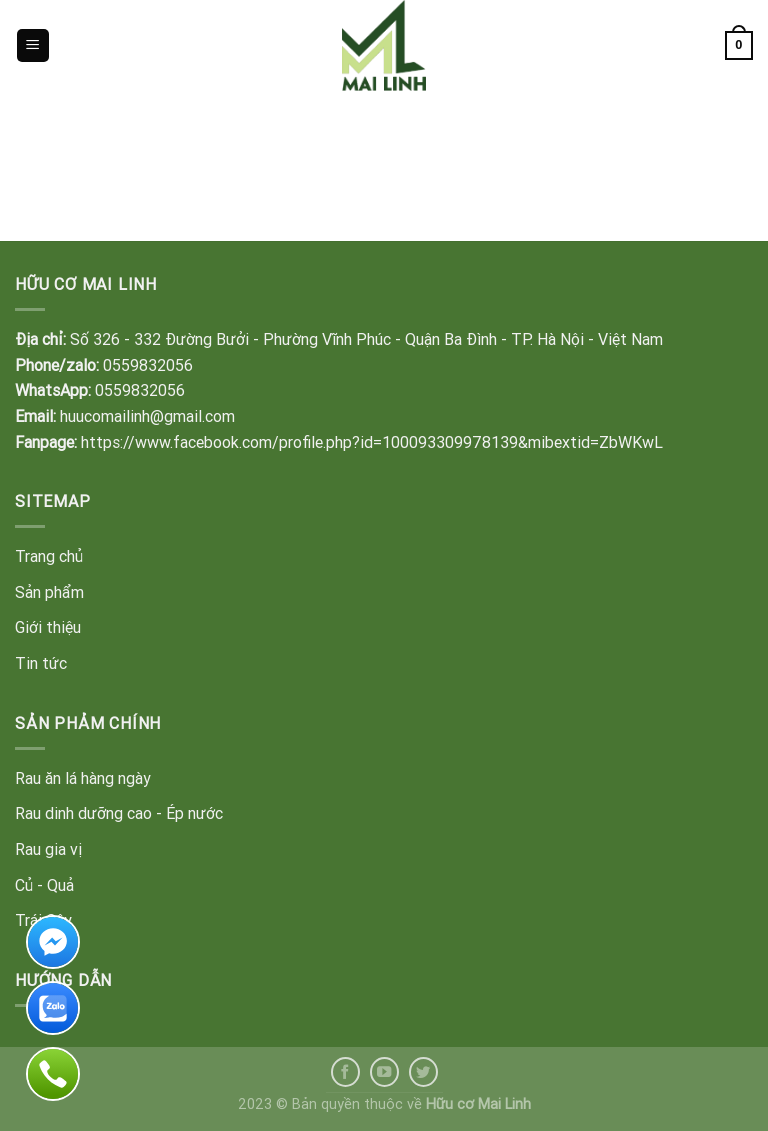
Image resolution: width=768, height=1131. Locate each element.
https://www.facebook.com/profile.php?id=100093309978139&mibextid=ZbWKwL (372, 442)
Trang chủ (49, 556)
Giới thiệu (48, 627)
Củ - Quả (44, 885)
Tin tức (41, 663)
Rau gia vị (48, 849)
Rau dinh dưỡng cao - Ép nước (119, 813)
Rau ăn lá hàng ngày (83, 778)
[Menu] (33, 45)
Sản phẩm (49, 592)
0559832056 (148, 365)
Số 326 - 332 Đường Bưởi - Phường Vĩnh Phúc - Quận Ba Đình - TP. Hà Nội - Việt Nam (366, 339)
